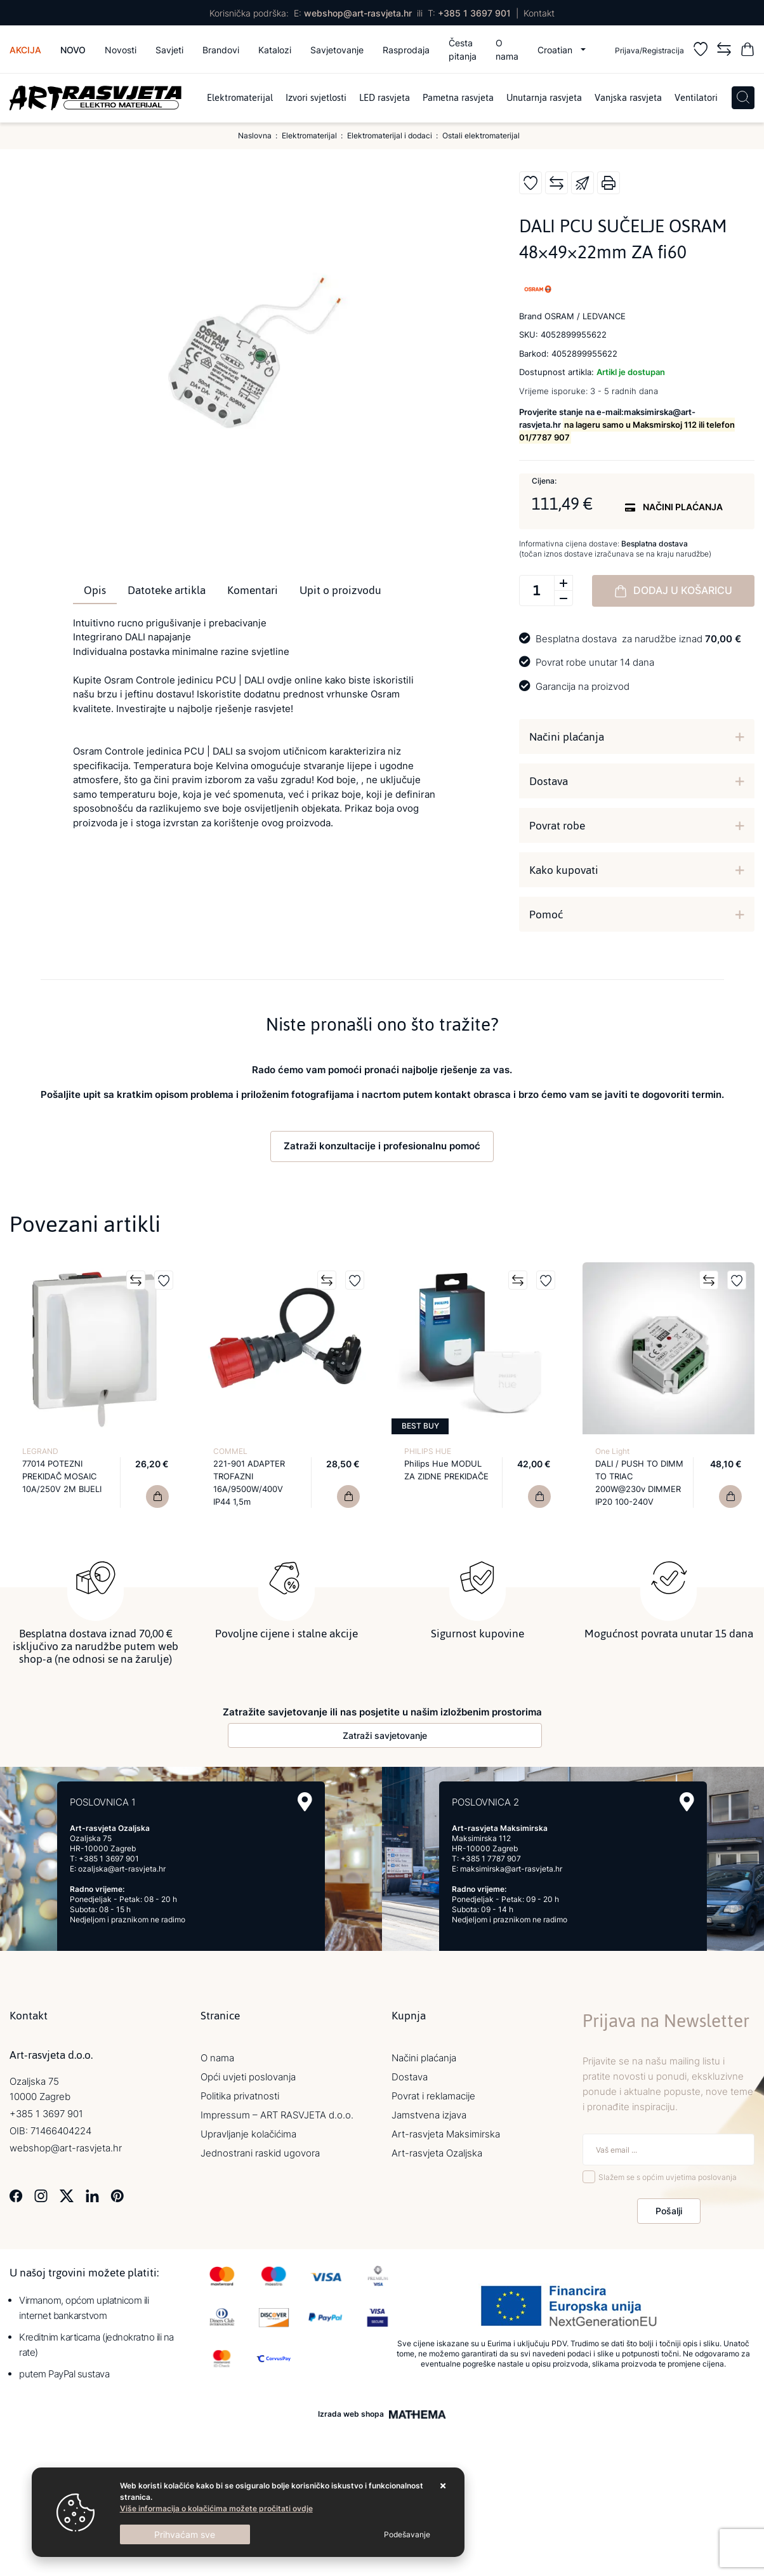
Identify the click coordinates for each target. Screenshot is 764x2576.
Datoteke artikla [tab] (167, 590)
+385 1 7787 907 (491, 1857)
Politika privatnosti (240, 2095)
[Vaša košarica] (747, 51)
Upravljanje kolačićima (248, 2133)
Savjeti (169, 49)
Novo (73, 49)
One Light (612, 1451)
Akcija (25, 49)
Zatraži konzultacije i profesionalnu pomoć (382, 1146)
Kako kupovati (563, 870)
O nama (507, 49)
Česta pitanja (463, 49)
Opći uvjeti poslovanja (248, 2076)
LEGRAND (40, 1451)
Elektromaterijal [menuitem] (240, 98)
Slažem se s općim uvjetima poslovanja (667, 2176)
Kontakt (539, 13)
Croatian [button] (556, 49)
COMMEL (230, 1451)
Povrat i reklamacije (433, 2095)
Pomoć (546, 914)
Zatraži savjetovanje (385, 1734)
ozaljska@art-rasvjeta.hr (122, 1867)
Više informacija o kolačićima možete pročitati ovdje (216, 2508)
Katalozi (274, 49)
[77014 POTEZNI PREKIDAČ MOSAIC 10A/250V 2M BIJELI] (157, 1496)
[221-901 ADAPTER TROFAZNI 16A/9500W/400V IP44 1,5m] (348, 1496)
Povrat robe (557, 825)
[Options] (407, 2535)
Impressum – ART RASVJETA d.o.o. (277, 2114)
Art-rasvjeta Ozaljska (437, 2152)
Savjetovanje (337, 49)
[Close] (185, 2534)
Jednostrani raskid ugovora (260, 2152)
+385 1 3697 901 (474, 13)
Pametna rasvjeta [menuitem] (458, 98)
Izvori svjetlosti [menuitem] (316, 98)
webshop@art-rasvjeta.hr (358, 13)
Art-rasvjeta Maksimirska (446, 2133)
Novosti (120, 49)
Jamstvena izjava (429, 2114)
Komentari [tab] (252, 590)
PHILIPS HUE (427, 1451)
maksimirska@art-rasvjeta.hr (511, 1867)
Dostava (548, 781)
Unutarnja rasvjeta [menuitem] (544, 98)
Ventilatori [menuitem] (696, 98)
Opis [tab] (95, 590)
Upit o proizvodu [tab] (340, 590)
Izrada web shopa (351, 2413)
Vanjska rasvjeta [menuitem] (628, 98)
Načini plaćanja (566, 737)
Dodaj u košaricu (673, 591)
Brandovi (220, 49)
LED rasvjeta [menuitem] (384, 98)
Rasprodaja (406, 49)
